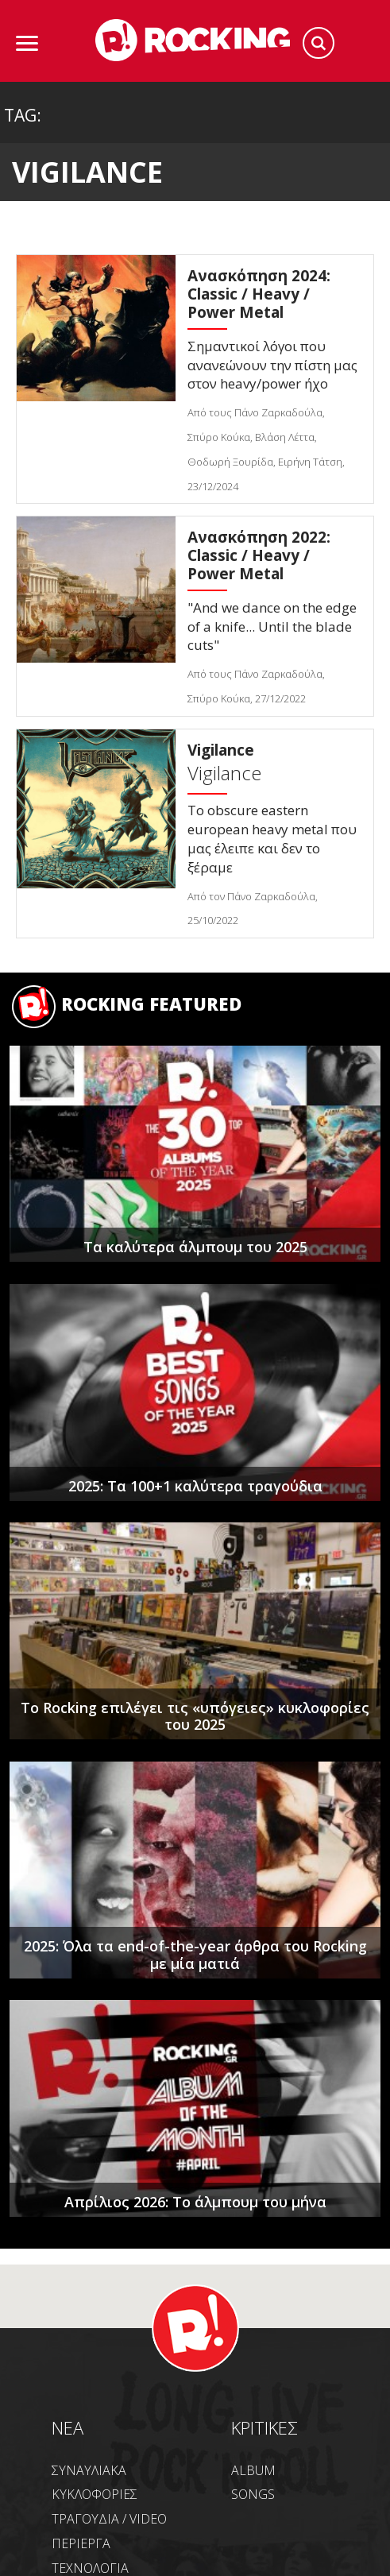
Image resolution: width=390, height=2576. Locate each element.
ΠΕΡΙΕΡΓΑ (81, 2543)
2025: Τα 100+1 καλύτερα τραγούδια (195, 1485)
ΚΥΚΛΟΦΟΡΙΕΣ (94, 2494)
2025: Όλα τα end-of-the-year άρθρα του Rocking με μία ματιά (195, 1954)
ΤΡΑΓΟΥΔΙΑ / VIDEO (109, 2519)
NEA (67, 2427)
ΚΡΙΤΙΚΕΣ (264, 2427)
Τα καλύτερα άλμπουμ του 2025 (195, 1246)
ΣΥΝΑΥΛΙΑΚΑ (89, 2470)
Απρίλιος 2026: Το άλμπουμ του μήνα (195, 2201)
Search (318, 43)
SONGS (253, 2494)
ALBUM (253, 2470)
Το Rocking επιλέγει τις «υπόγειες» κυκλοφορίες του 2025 (195, 1716)
